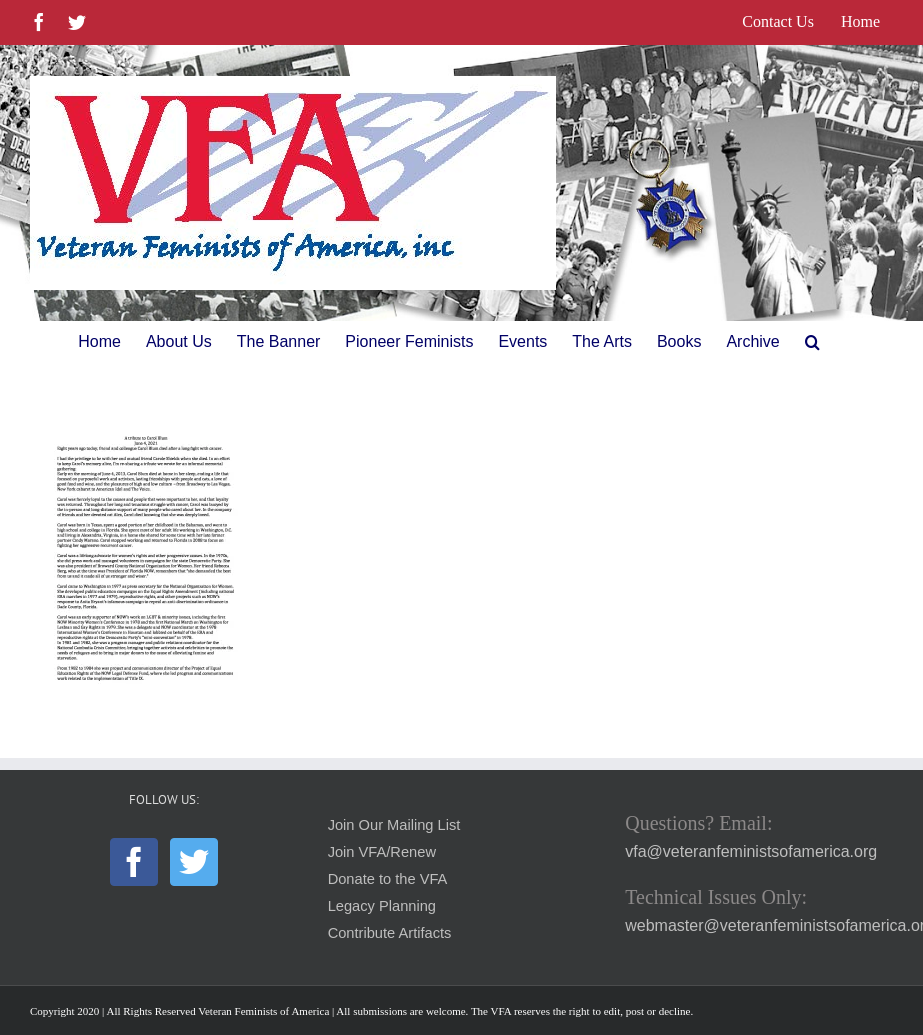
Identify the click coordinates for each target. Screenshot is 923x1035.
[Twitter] (194, 862)
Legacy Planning (382, 906)
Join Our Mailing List (394, 825)
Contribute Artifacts (390, 933)
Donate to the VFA (388, 879)
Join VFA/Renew (382, 852)
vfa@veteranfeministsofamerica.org (751, 851)
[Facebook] (134, 862)
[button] (812, 342)
